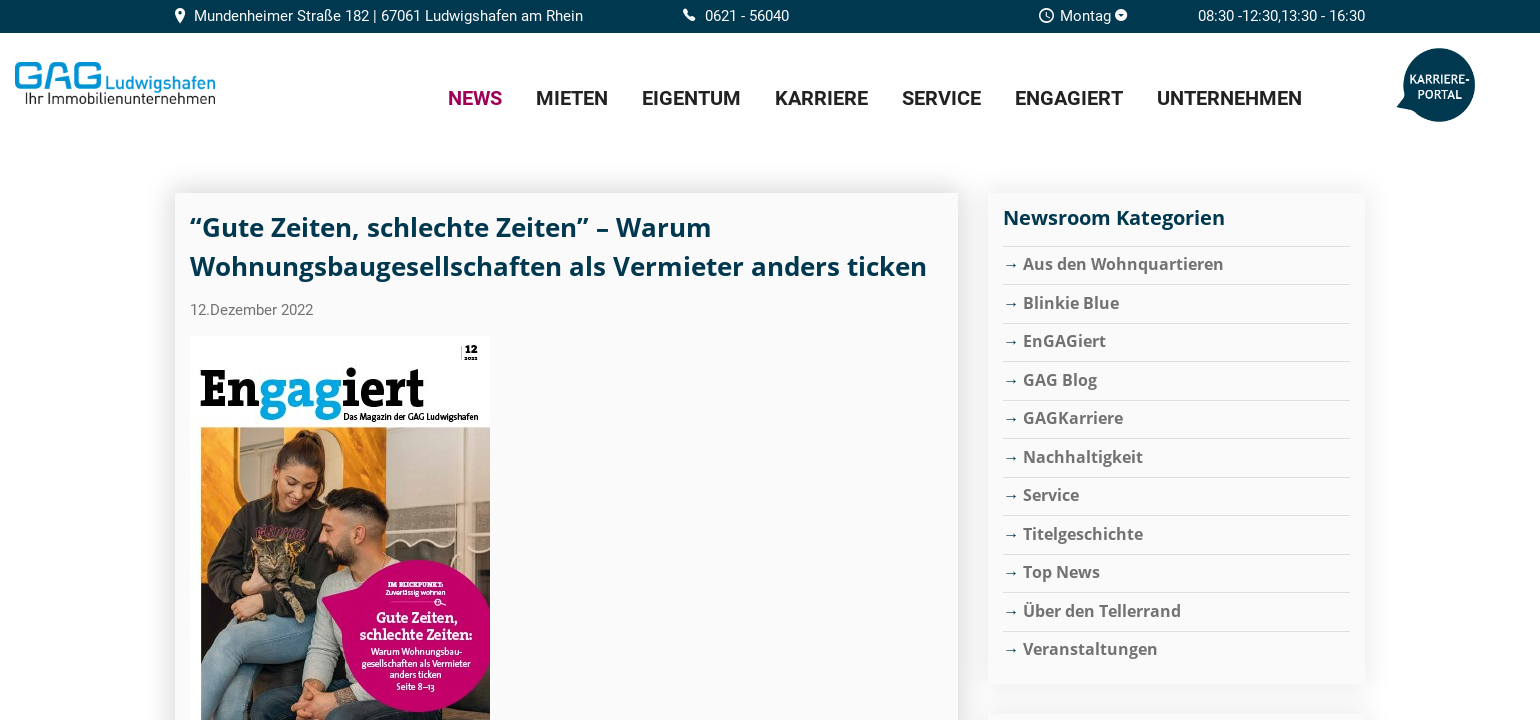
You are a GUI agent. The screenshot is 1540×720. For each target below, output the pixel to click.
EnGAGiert (1069, 98)
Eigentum (691, 98)
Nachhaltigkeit (1083, 457)
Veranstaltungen (1090, 649)
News (475, 98)
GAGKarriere (1073, 418)
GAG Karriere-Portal (1436, 85)
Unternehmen (1229, 98)
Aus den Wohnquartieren (1123, 264)
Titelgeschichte (1083, 534)
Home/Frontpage (115, 83)
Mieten (572, 98)
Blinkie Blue (1071, 303)
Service (941, 98)
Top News (1061, 572)
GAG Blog (1060, 380)
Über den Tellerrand (1102, 611)
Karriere (821, 98)
